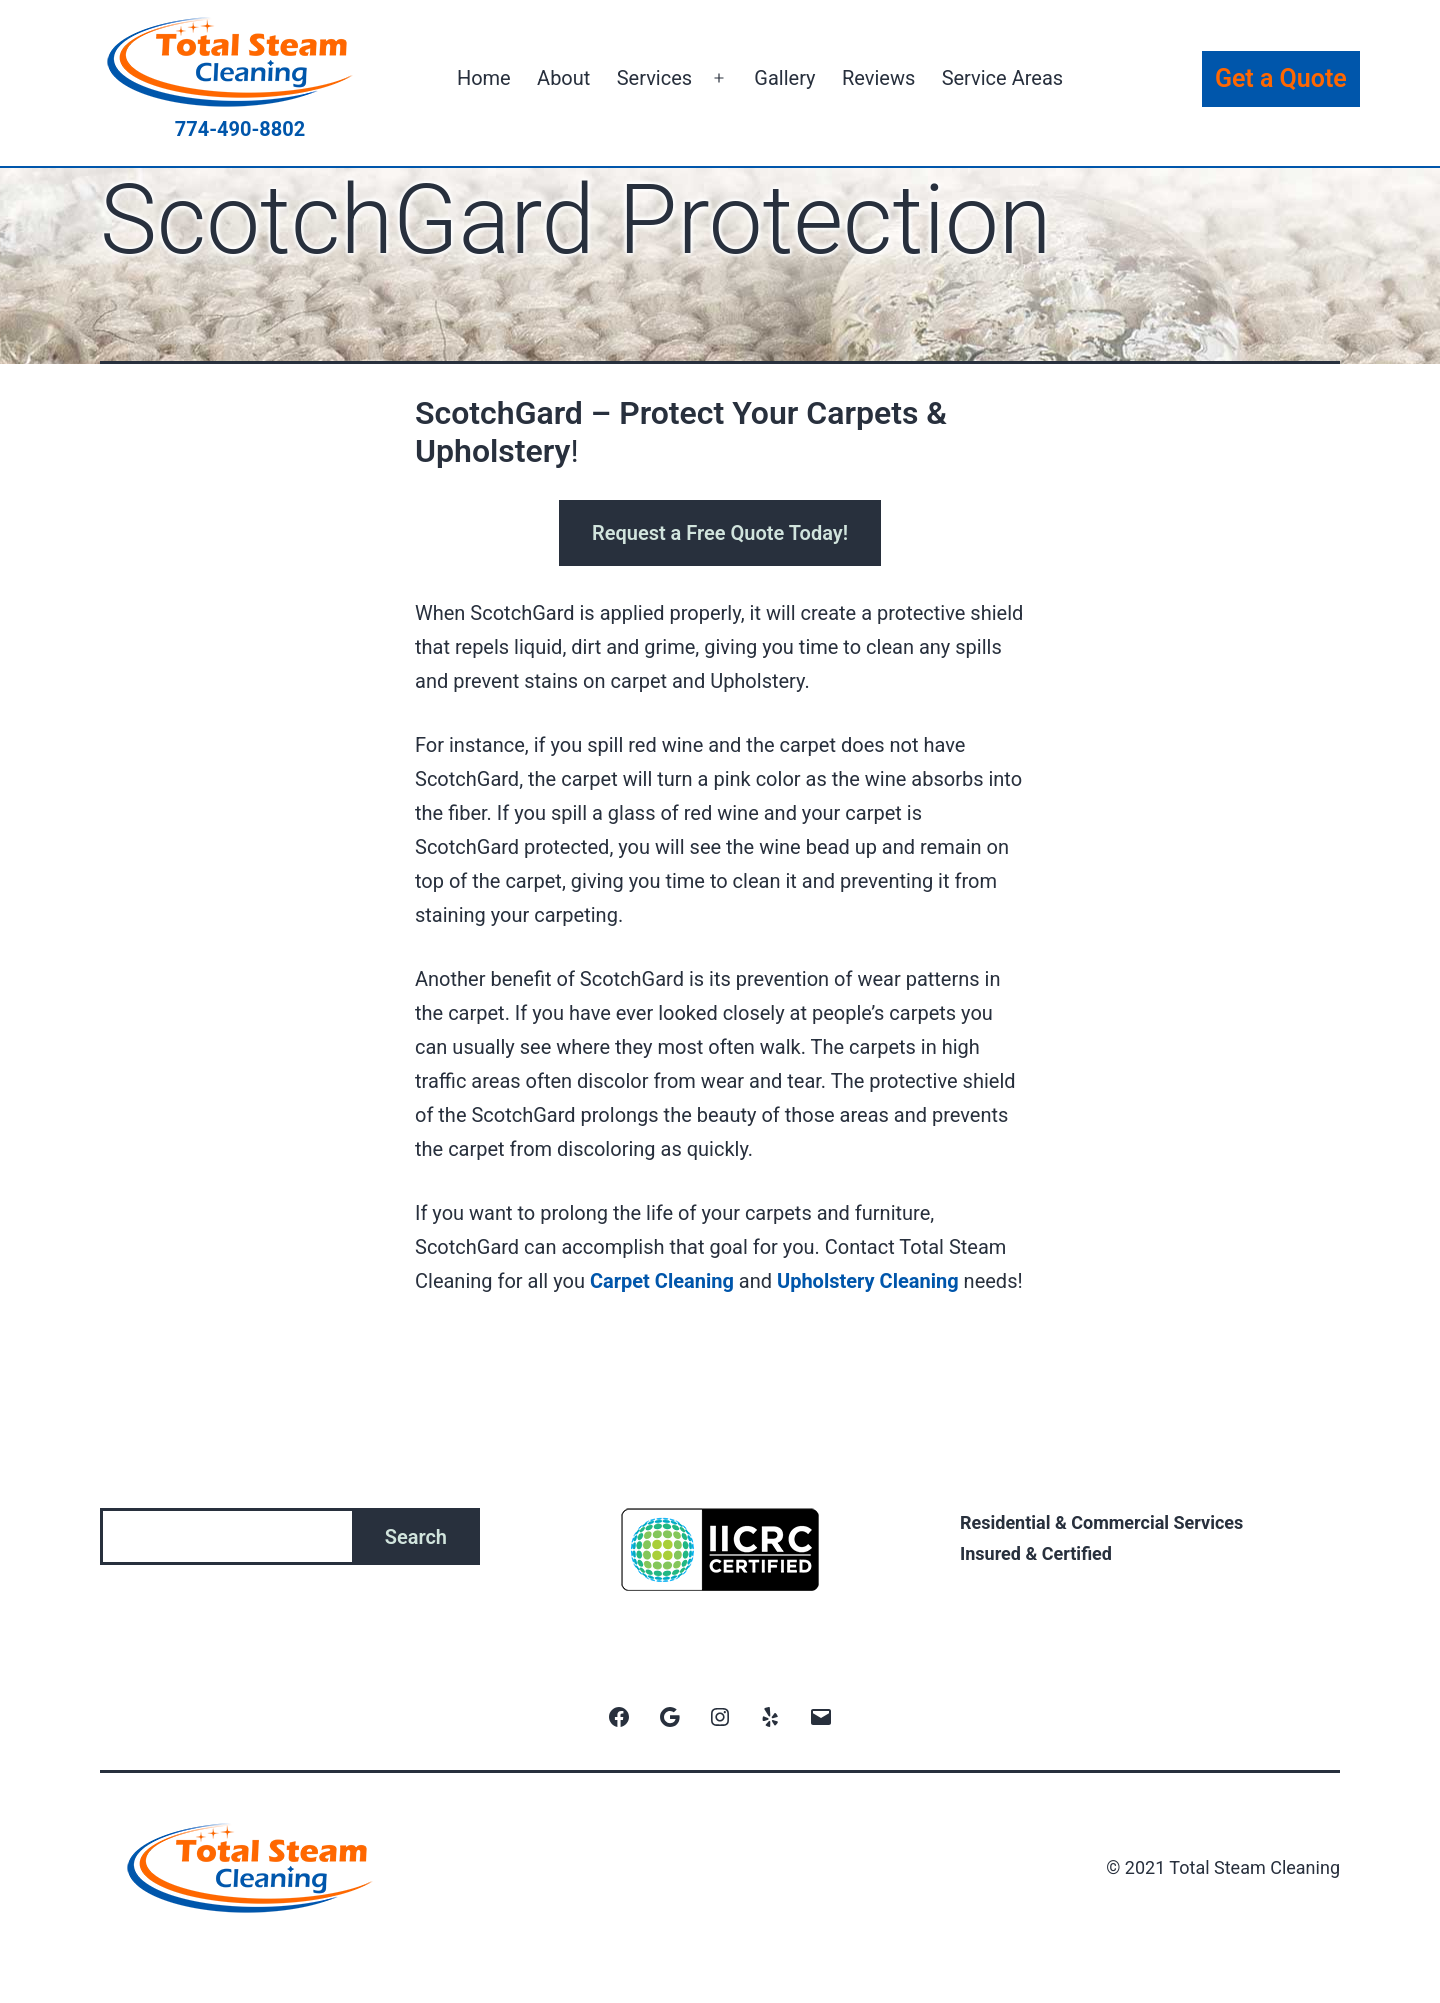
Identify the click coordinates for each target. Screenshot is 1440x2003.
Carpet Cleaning (662, 1281)
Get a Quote (1281, 78)
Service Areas (1002, 78)
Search (416, 1537)
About (563, 78)
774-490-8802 (240, 129)
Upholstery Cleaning (868, 1281)
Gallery (784, 78)
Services (654, 78)
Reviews (878, 78)
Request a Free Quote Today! (720, 533)
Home (484, 78)
